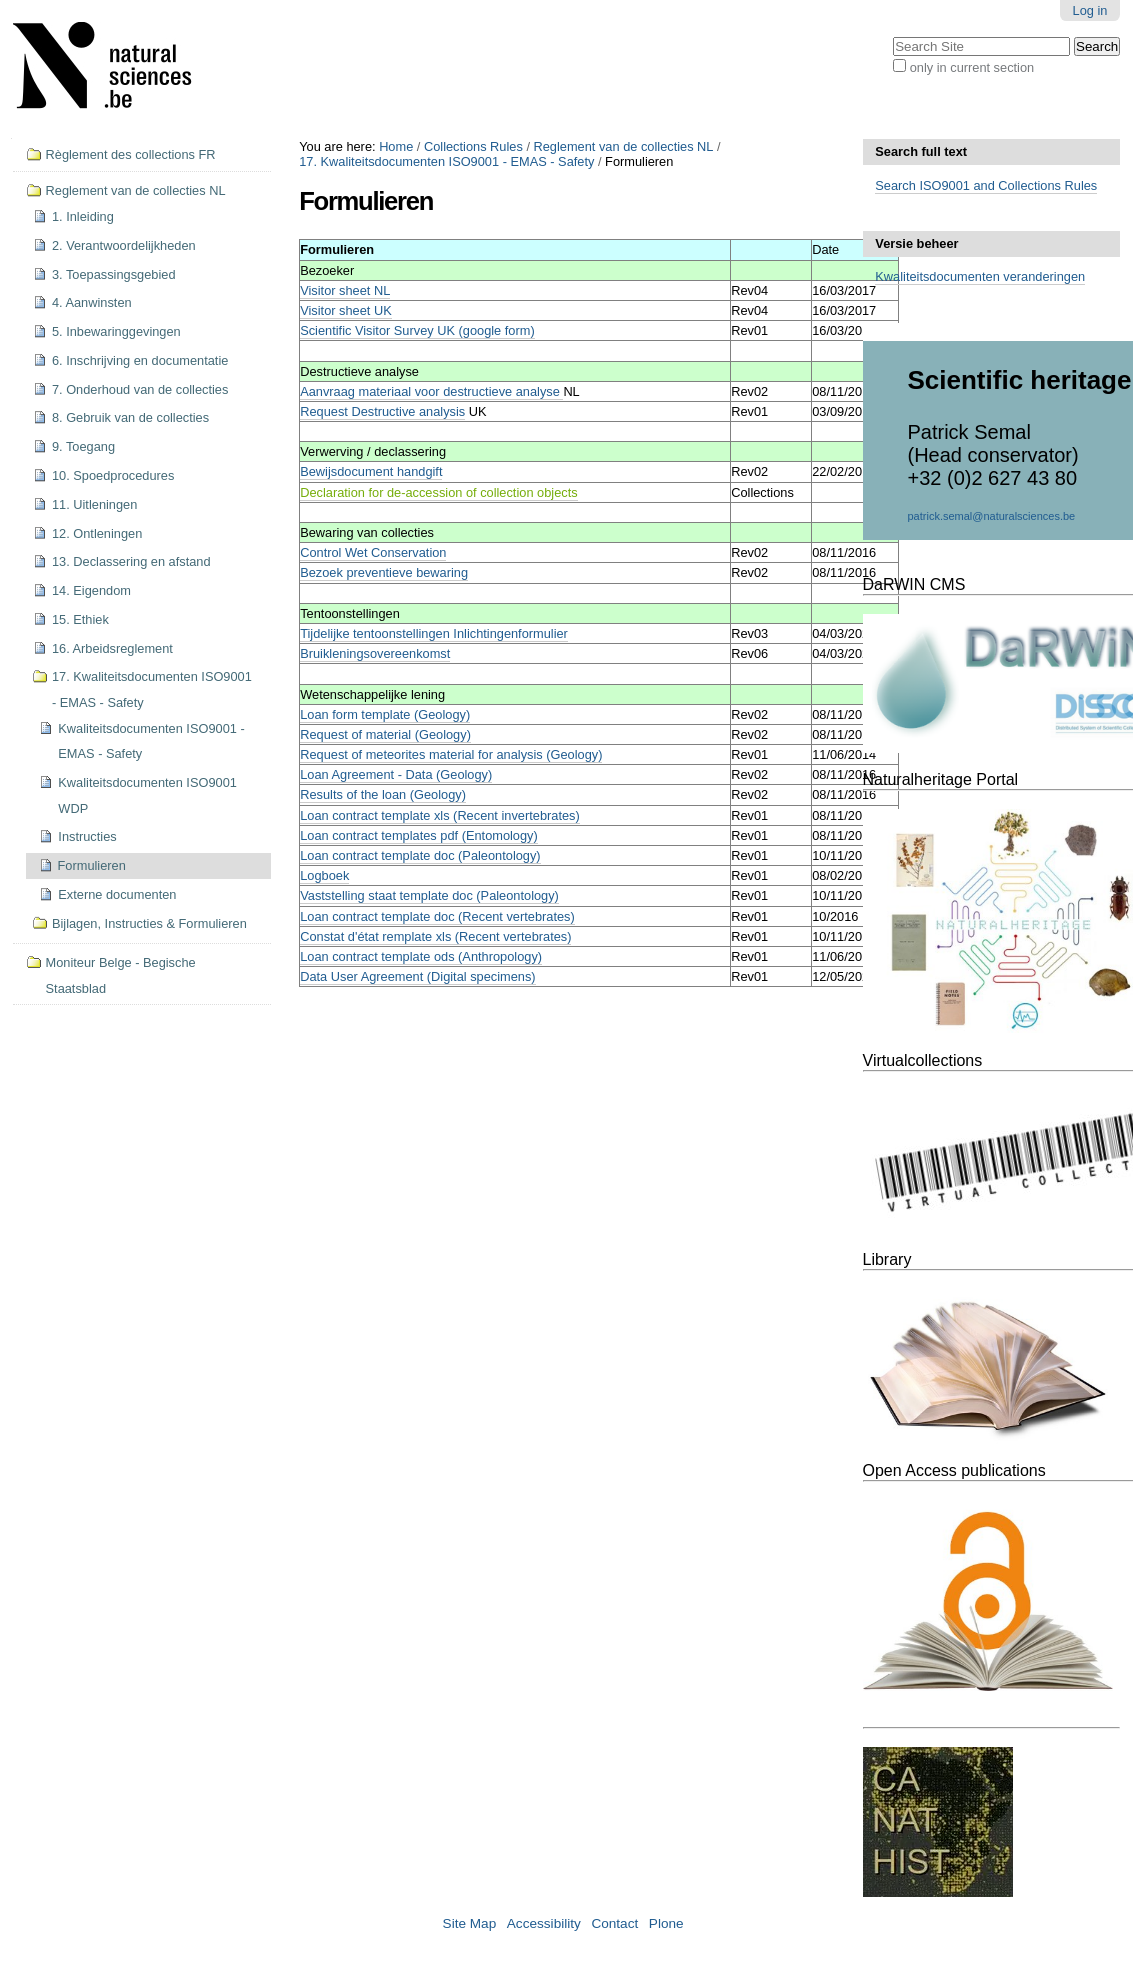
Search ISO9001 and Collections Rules (986, 185)
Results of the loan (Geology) (383, 794)
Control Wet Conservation (373, 552)
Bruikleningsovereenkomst (375, 653)
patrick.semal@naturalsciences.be (992, 516)
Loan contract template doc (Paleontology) (420, 855)
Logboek (324, 875)
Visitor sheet (346, 310)
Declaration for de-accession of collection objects (438, 492)
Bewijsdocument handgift (371, 471)
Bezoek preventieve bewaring (384, 572)
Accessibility (544, 1923)
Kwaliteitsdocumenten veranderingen (980, 276)
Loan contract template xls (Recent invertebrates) (440, 815)
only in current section (972, 67)
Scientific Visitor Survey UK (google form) (417, 330)
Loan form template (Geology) (385, 714)
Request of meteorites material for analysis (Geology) (451, 754)
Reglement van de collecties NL (624, 146)
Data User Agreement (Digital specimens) (417, 976)
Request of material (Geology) (385, 734)
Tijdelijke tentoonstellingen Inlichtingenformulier (434, 633)
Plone (666, 1923)
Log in (1090, 10)
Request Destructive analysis (382, 411)
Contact (614, 1923)
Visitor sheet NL (345, 290)
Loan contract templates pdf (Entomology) (419, 835)
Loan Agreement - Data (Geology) (396, 774)
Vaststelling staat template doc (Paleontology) (429, 895)
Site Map (470, 1923)
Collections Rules (473, 146)
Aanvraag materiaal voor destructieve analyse (431, 391)
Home (396, 146)
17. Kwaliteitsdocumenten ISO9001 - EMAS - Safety (446, 161)
